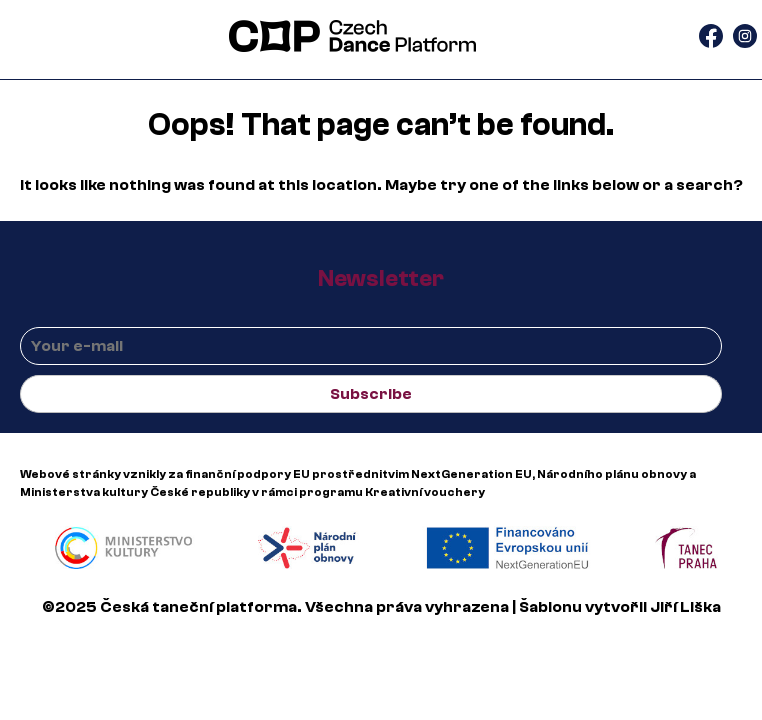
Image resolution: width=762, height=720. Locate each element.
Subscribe (371, 394)
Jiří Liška (685, 607)
